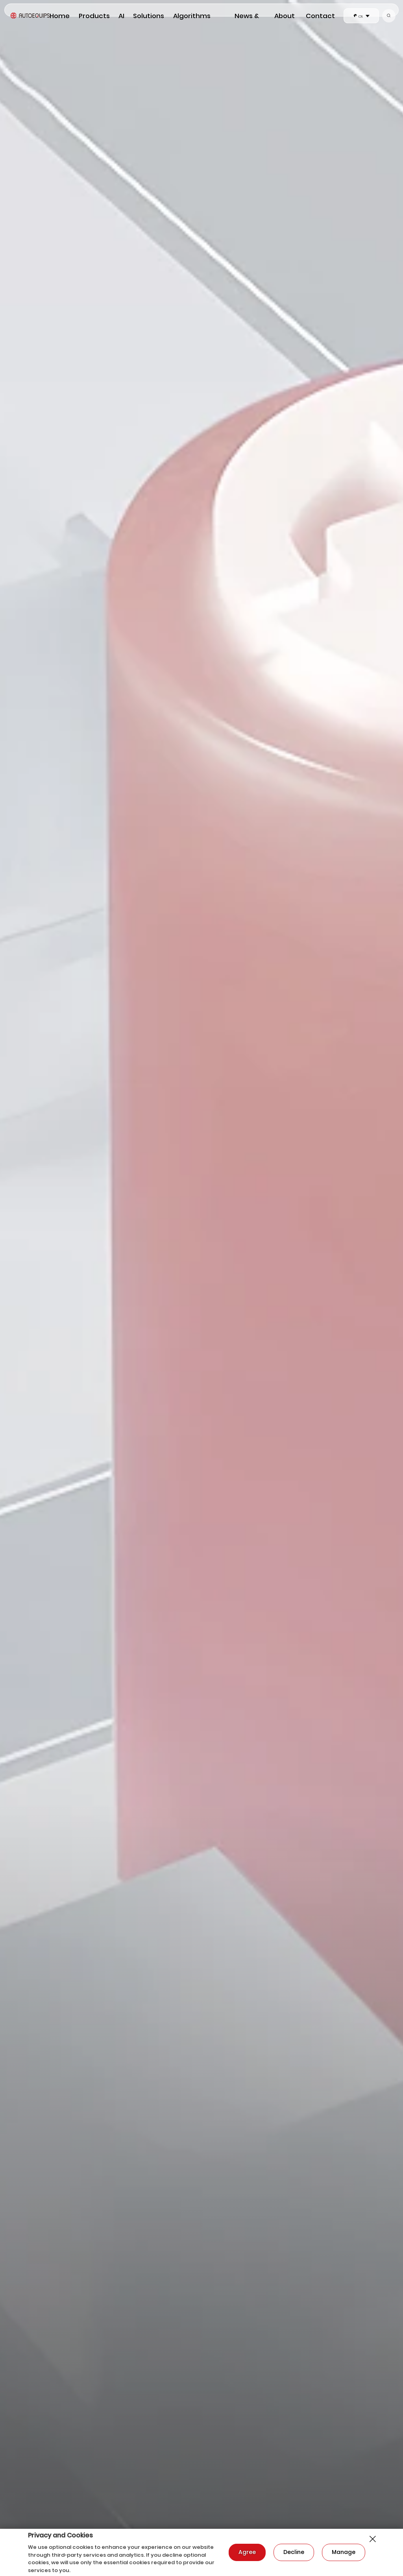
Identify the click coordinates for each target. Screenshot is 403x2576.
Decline (293, 2552)
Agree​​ (247, 2552)
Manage (343, 2552)
